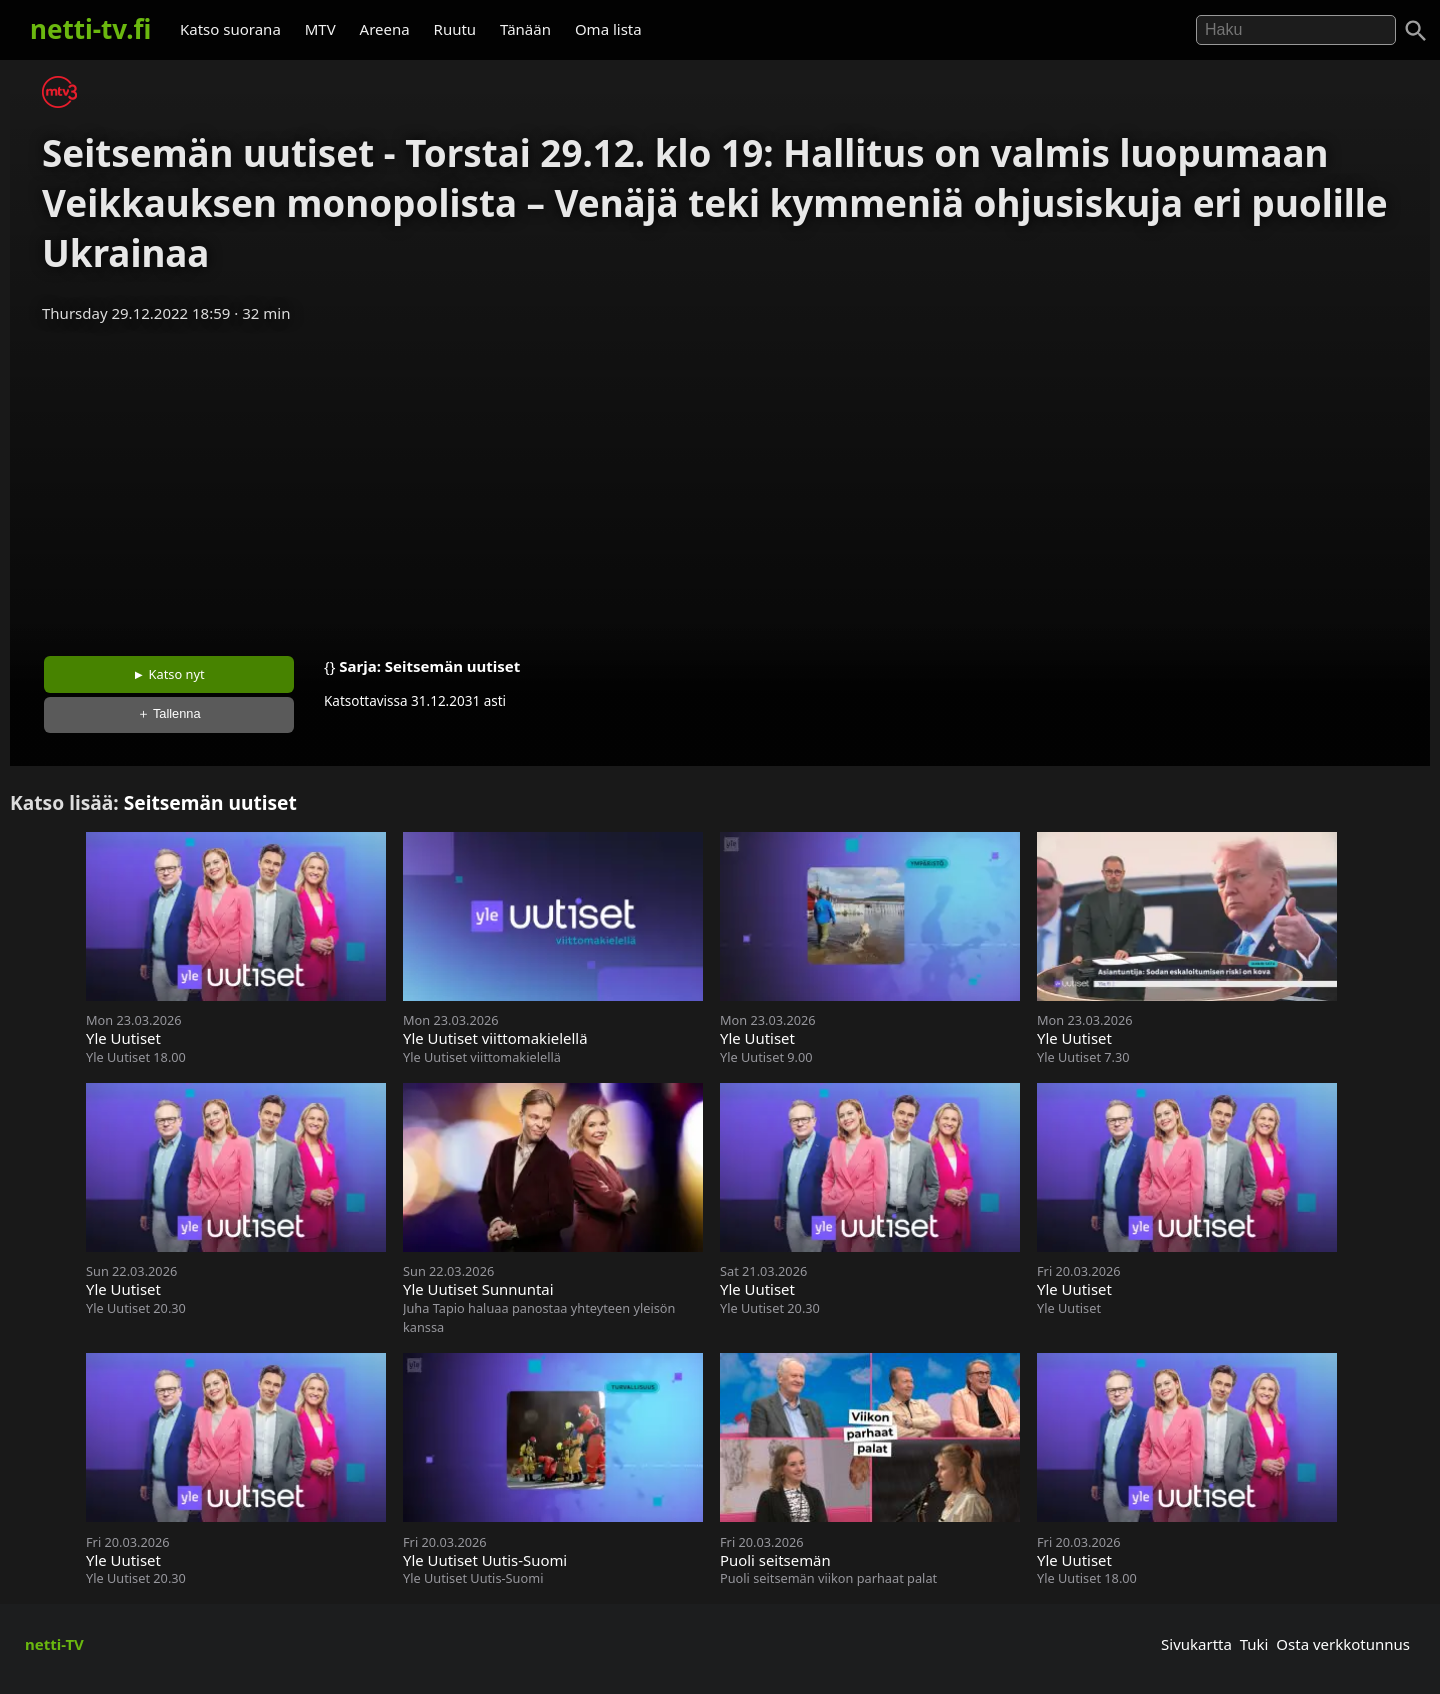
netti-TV (54, 1644)
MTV (320, 29)
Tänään (525, 29)
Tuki (1254, 1644)
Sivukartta (1196, 1644)
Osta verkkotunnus (1343, 1644)
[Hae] (1296, 30)
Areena (385, 29)
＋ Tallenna (169, 713)
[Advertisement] (720, 483)
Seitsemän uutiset (452, 666)
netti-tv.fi (90, 29)
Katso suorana (230, 29)
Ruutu (455, 29)
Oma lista (608, 29)
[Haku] (1416, 31)
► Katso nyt (169, 674)
